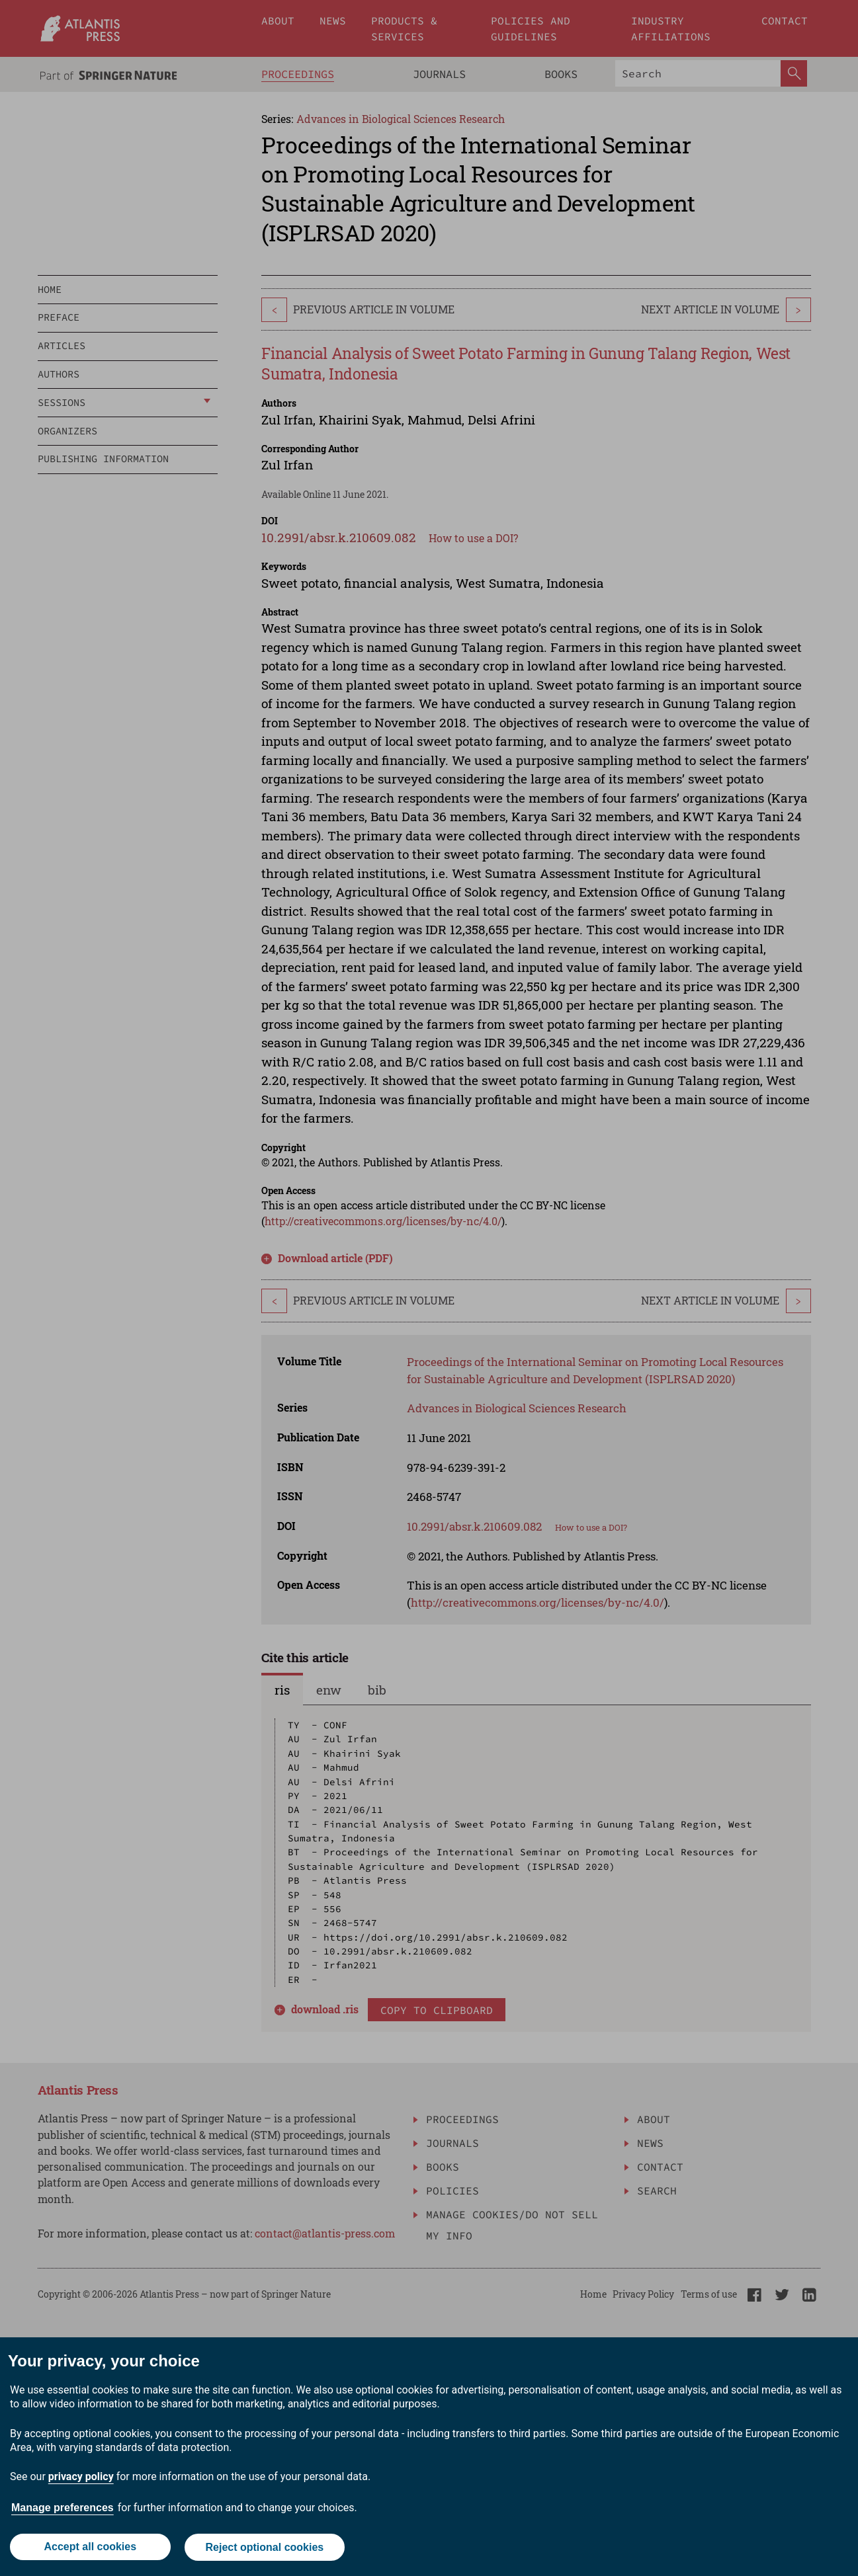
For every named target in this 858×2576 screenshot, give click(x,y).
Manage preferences (62, 2509)
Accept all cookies (90, 2548)
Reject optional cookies (265, 2548)
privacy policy (81, 2478)
